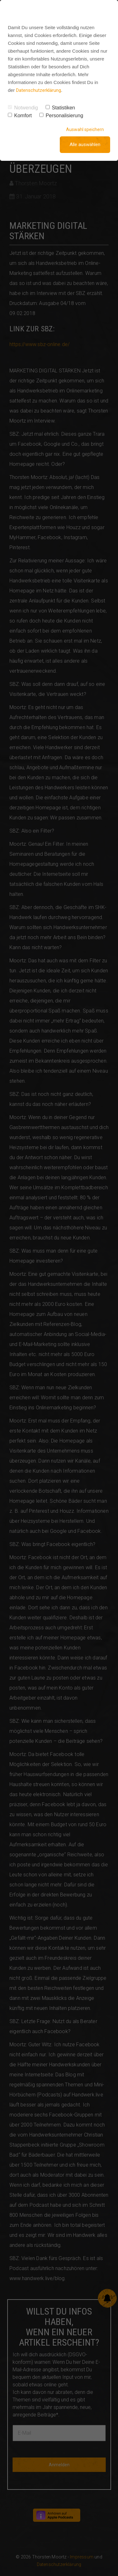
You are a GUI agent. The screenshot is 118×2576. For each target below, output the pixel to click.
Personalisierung (61, 115)
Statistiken (60, 107)
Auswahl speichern (85, 129)
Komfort (20, 115)
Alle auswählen (85, 144)
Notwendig (23, 107)
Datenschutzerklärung (38, 90)
